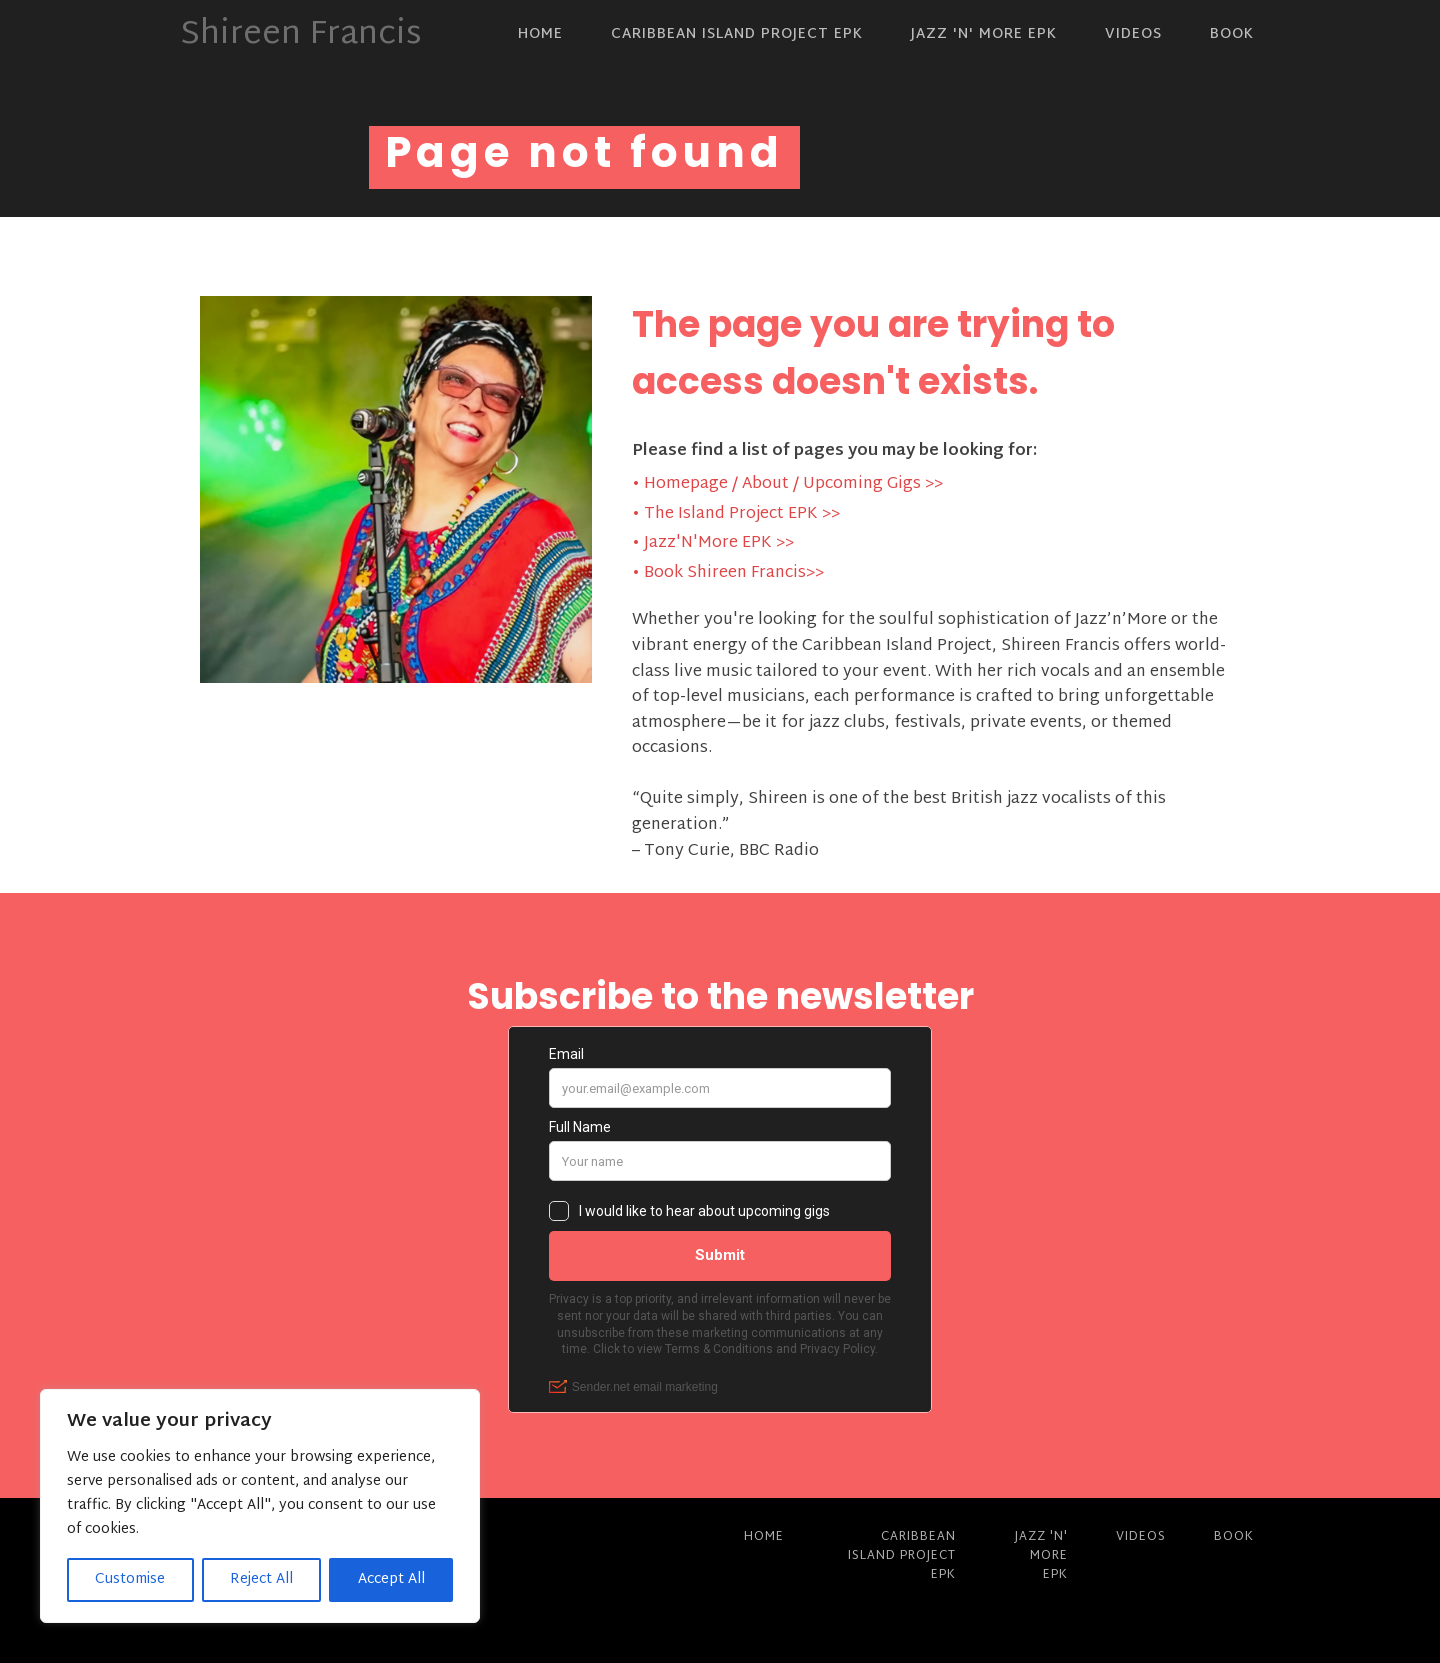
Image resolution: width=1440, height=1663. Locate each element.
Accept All (391, 1579)
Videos (1133, 34)
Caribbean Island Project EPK (737, 34)
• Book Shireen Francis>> (728, 574)
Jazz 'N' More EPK (984, 34)
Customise (130, 1579)
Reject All (261, 1579)
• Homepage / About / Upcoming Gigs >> (787, 485)
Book (1232, 34)
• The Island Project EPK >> (736, 515)
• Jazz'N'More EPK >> (713, 544)
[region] (260, 1506)
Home (540, 34)
